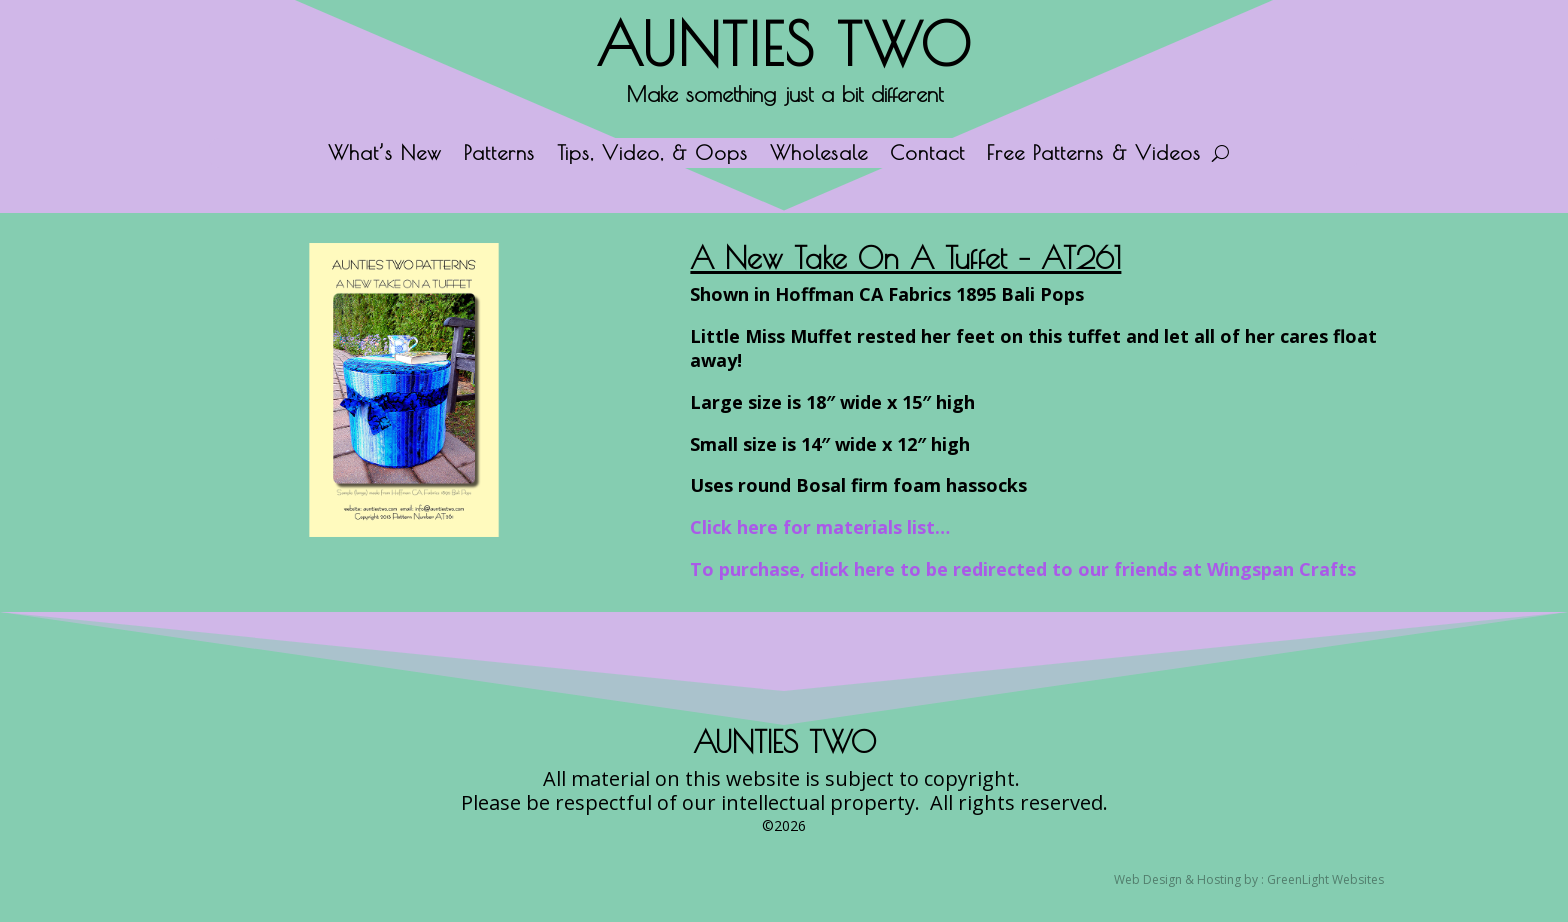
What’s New (385, 155)
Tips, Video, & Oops (652, 155)
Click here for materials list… (820, 527)
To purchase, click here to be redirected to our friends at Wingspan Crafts (1023, 569)
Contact (927, 155)
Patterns (499, 155)
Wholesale (819, 155)
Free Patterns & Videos (1094, 155)
